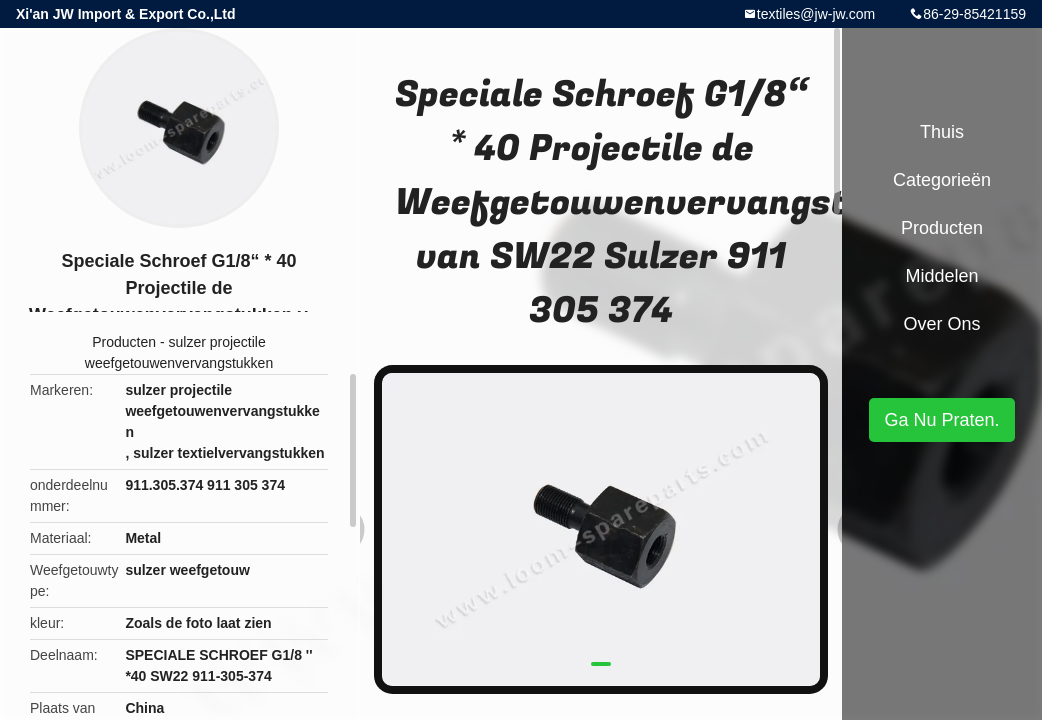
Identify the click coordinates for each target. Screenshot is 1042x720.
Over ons (941, 324)
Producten (124, 342)
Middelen (941, 276)
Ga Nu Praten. (941, 420)
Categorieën (942, 180)
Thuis (942, 132)
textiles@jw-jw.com (816, 14)
